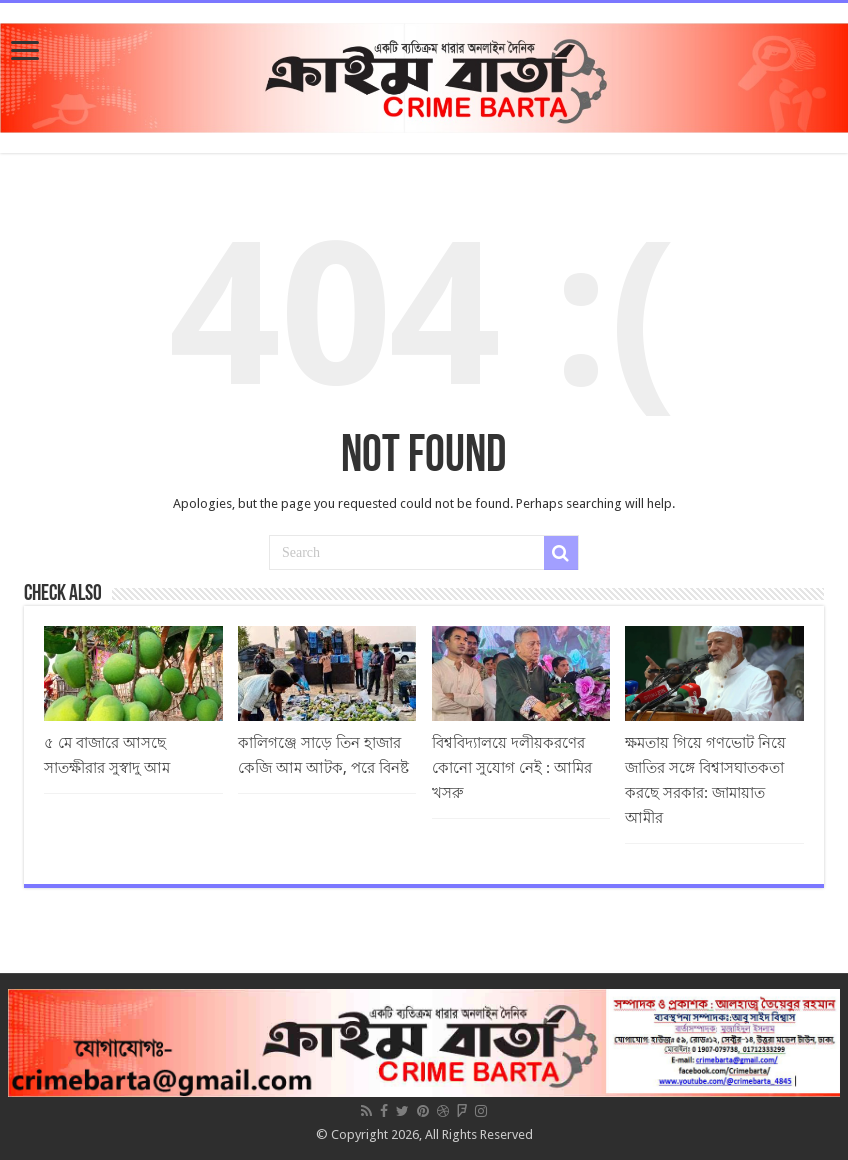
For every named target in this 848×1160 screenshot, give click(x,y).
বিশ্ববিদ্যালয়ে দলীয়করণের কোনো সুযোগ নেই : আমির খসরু (512, 768)
